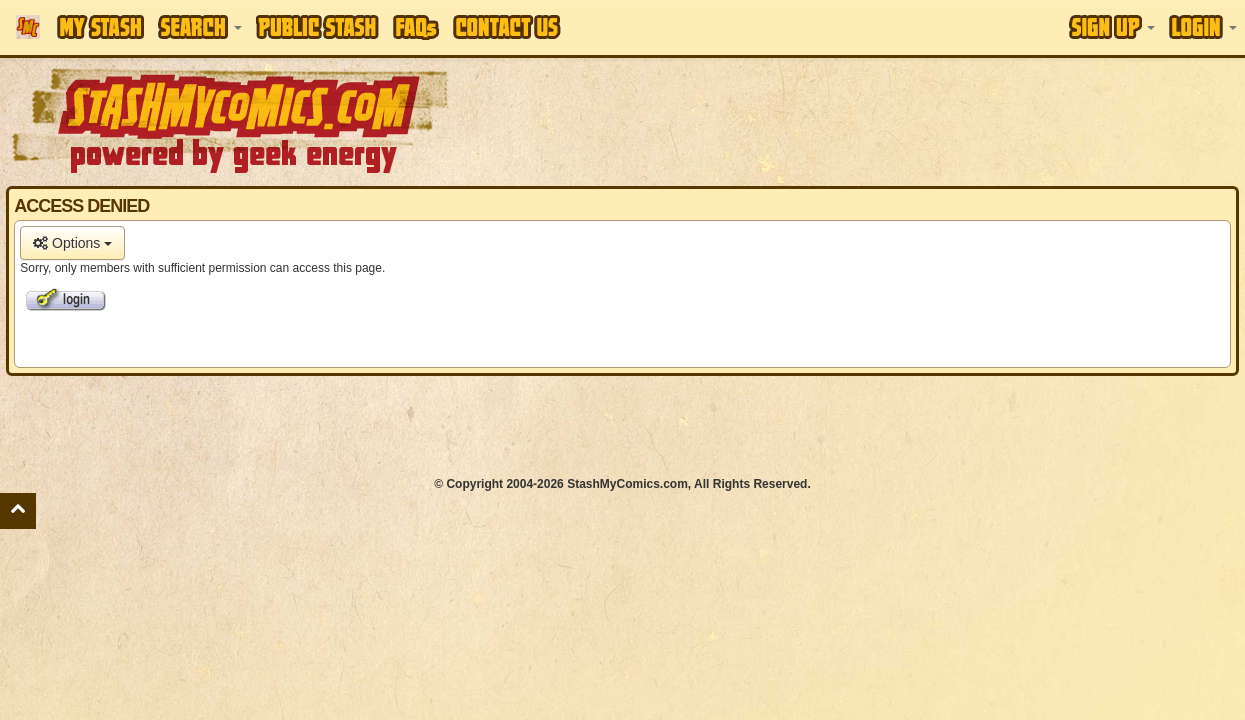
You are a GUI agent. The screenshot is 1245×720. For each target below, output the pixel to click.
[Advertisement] (623, 426)
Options (72, 243)
